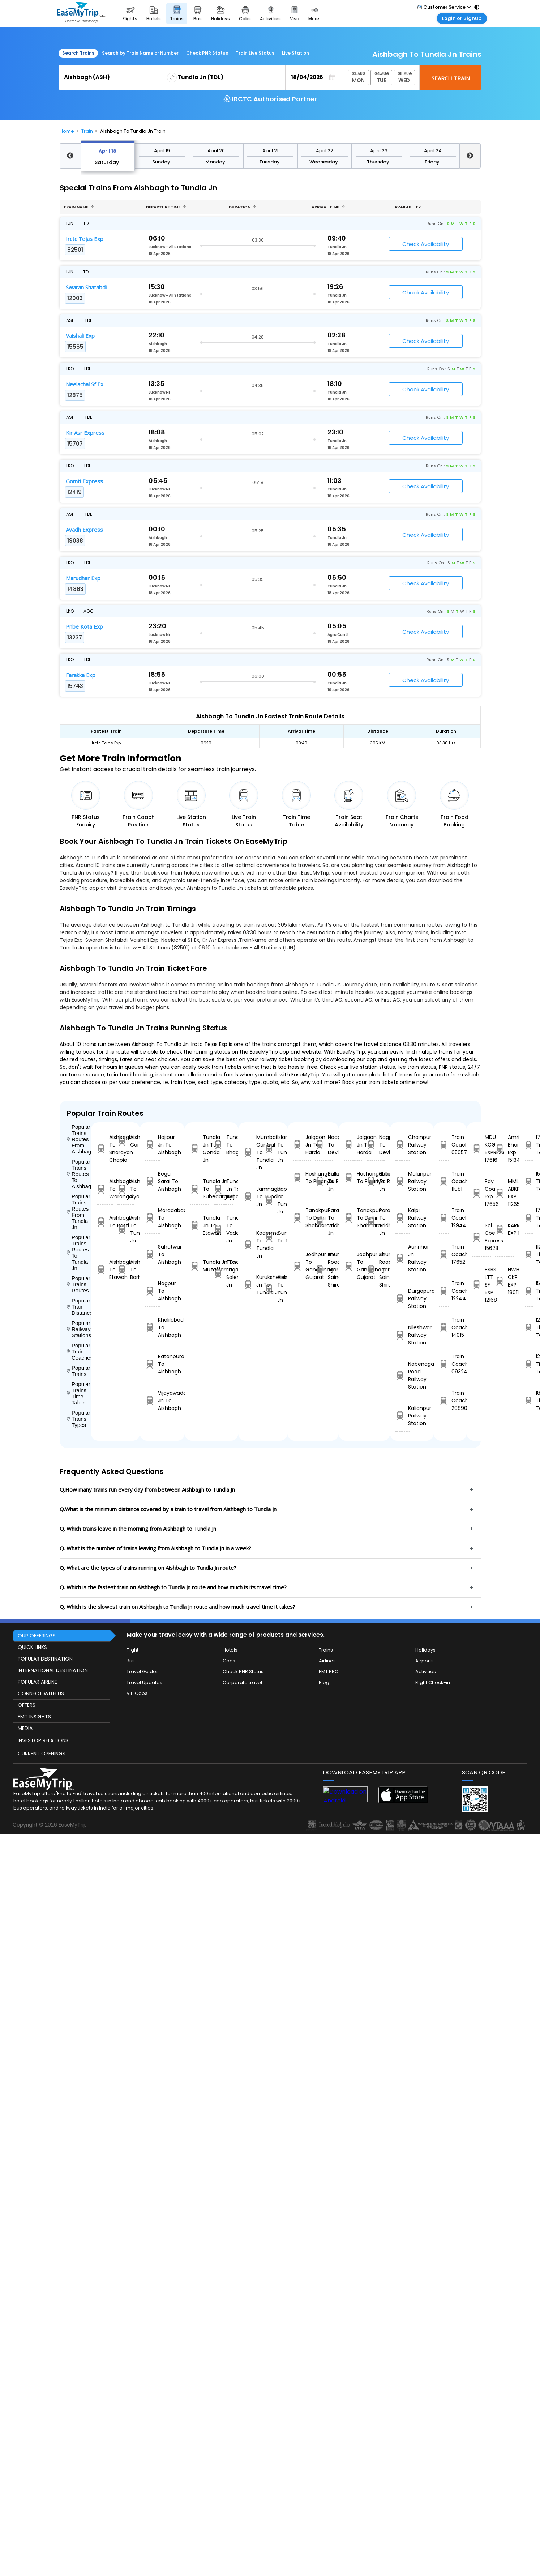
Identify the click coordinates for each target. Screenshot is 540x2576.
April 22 (141, 154)
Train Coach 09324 (444, 1364)
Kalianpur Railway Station (402, 1415)
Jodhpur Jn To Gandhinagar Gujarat (302, 1266)
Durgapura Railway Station (402, 1298)
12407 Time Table (529, 1327)
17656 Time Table (529, 1218)
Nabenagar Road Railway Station (402, 1375)
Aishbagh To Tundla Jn (125, 1229)
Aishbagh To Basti (105, 1221)
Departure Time (166, 207)
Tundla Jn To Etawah (199, 1225)
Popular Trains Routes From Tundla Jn (78, 1211)
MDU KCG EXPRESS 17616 (481, 1149)
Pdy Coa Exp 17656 (481, 1193)
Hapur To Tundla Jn (273, 1200)
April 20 (96, 154)
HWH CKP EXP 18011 (504, 1281)
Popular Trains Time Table (78, 1393)
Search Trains (78, 53)
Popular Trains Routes (78, 1284)
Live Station (295, 53)
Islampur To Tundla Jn (273, 1149)
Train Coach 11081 (444, 1181)
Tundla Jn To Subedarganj (199, 1189)
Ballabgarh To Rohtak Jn (324, 1181)
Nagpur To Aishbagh (152, 1291)
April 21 (119, 154)
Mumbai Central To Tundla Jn (252, 1152)
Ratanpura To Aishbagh (152, 1364)
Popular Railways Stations (79, 1329)
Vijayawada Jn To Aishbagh (152, 1400)
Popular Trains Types (78, 1419)
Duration (242, 207)
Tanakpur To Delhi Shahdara (302, 1218)
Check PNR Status (207, 53)
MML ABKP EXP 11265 (504, 1193)
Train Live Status (255, 53)
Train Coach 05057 (444, 1145)
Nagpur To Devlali (324, 1145)
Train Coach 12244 (444, 1291)
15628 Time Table (529, 1291)
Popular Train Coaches (79, 1351)
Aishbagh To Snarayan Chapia (105, 1149)
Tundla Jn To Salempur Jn (223, 1273)
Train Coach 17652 (444, 1254)
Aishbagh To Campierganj (125, 1141)
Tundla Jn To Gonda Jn (199, 1149)
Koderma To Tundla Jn (252, 1244)
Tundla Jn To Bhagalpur (223, 1145)
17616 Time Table (529, 1145)
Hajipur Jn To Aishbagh (152, 1145)
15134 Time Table (529, 1181)
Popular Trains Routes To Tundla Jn (78, 1252)
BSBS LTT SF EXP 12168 (481, 1285)
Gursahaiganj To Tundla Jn (273, 1236)
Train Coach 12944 (444, 1218)
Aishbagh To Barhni (125, 1269)
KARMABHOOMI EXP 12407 (504, 1229)
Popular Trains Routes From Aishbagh (79, 1139)
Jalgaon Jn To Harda (302, 1145)
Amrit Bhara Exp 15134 (504, 1149)
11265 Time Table (529, 1254)
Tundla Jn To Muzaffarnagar (199, 1265)
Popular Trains (78, 1371)
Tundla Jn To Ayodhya (223, 1189)
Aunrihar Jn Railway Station (402, 1258)
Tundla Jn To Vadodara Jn (223, 1229)
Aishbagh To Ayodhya (125, 1189)
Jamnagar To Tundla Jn (252, 1196)
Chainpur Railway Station (402, 1145)
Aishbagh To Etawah (105, 1269)
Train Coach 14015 (444, 1327)
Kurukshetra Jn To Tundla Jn (252, 1285)
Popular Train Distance (79, 1306)
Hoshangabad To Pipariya (302, 1177)
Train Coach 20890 (444, 1400)
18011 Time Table (529, 1400)
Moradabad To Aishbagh (152, 1218)
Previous (70, 156)
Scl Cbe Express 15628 (481, 1237)
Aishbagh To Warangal (105, 1189)
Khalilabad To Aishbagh (152, 1327)
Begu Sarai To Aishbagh (152, 1181)
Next (469, 156)
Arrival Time (328, 207)
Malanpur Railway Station (402, 1181)
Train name (78, 207)
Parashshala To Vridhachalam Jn (324, 1222)
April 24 (186, 154)
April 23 (164, 154)
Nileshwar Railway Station (402, 1335)
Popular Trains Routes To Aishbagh (79, 1174)
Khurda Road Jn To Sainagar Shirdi (324, 1269)
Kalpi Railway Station (402, 1218)
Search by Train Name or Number (140, 53)
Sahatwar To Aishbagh (152, 1254)
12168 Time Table (529, 1364)
